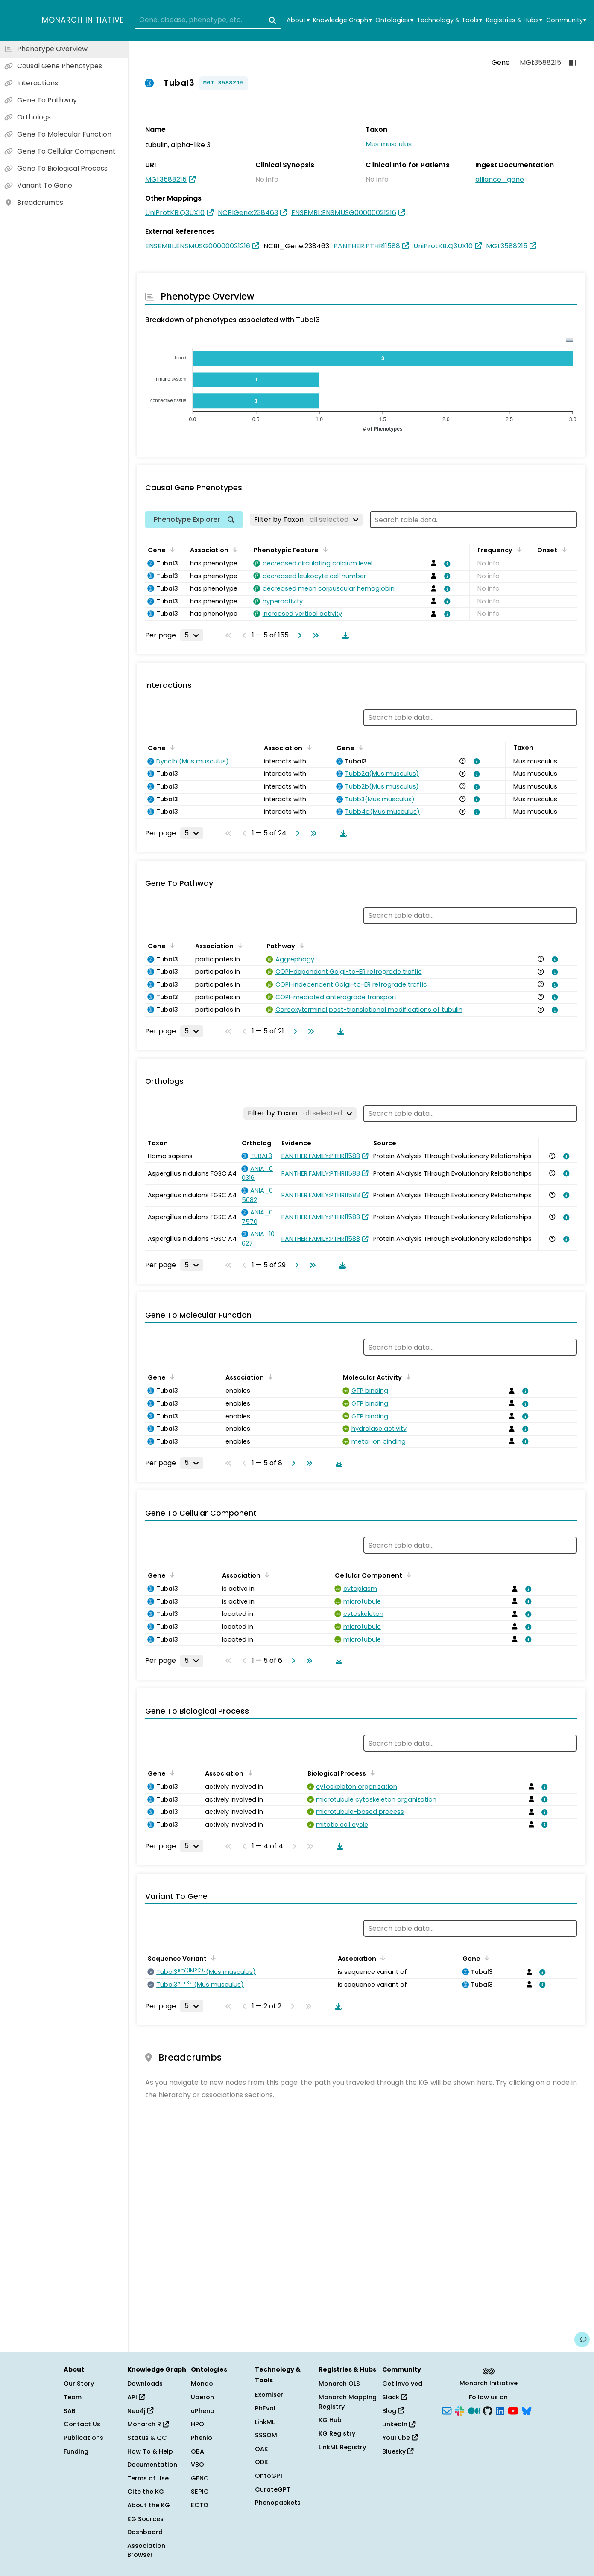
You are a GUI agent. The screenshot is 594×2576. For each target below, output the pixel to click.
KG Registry (337, 2433)
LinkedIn (398, 2424)
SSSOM (266, 2435)
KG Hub (330, 2420)
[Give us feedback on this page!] (582, 2339)
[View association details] (446, 563)
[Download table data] (343, 635)
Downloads (145, 2383)
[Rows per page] (191, 635)
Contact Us (82, 2424)
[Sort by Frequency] (517, 549)
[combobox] (208, 20)
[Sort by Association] (233, 549)
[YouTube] (513, 2410)
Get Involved (402, 2383)
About (298, 20)
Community (566, 20)
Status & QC (147, 2437)
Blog (393, 2411)
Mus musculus (389, 144)
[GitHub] (487, 2410)
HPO (197, 2424)
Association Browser (146, 2550)
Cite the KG (145, 2491)
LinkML (265, 2422)
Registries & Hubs (514, 20)
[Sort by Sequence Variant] (212, 1957)
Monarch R (148, 2424)
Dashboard (145, 2532)
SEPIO (200, 2491)
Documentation (152, 2464)
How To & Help (150, 2451)
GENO (200, 2478)
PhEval (265, 2408)
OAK (261, 2449)
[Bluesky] (526, 2410)
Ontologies (394, 20)
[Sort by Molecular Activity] (407, 1376)
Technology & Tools (449, 20)
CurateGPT (272, 2489)
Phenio (201, 2437)
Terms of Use (148, 2478)
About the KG (148, 2505)
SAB (70, 2411)
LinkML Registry (342, 2447)
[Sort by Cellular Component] (407, 1574)
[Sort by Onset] (562, 549)
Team (73, 2397)
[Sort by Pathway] (300, 945)
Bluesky (397, 2451)
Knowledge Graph (342, 20)
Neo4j (140, 2411)
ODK (261, 2462)
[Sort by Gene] (171, 549)
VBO (197, 2464)
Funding (76, 2451)
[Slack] (459, 2410)
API (136, 2397)
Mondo (202, 2383)
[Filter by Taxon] (306, 520)
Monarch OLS (339, 2383)
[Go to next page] (298, 635)
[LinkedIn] (500, 2410)
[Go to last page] (313, 635)
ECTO (199, 2505)
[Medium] (474, 2410)
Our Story (79, 2383)
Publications (83, 2437)
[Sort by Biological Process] (371, 1772)
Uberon (202, 2397)
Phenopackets (278, 2502)
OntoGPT (269, 2475)
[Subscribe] (446, 2410)
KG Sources (145, 2519)
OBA (197, 2451)
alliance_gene (499, 179)
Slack (394, 2397)
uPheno (202, 2411)
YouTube (400, 2437)
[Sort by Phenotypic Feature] (324, 549)
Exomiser (269, 2394)
